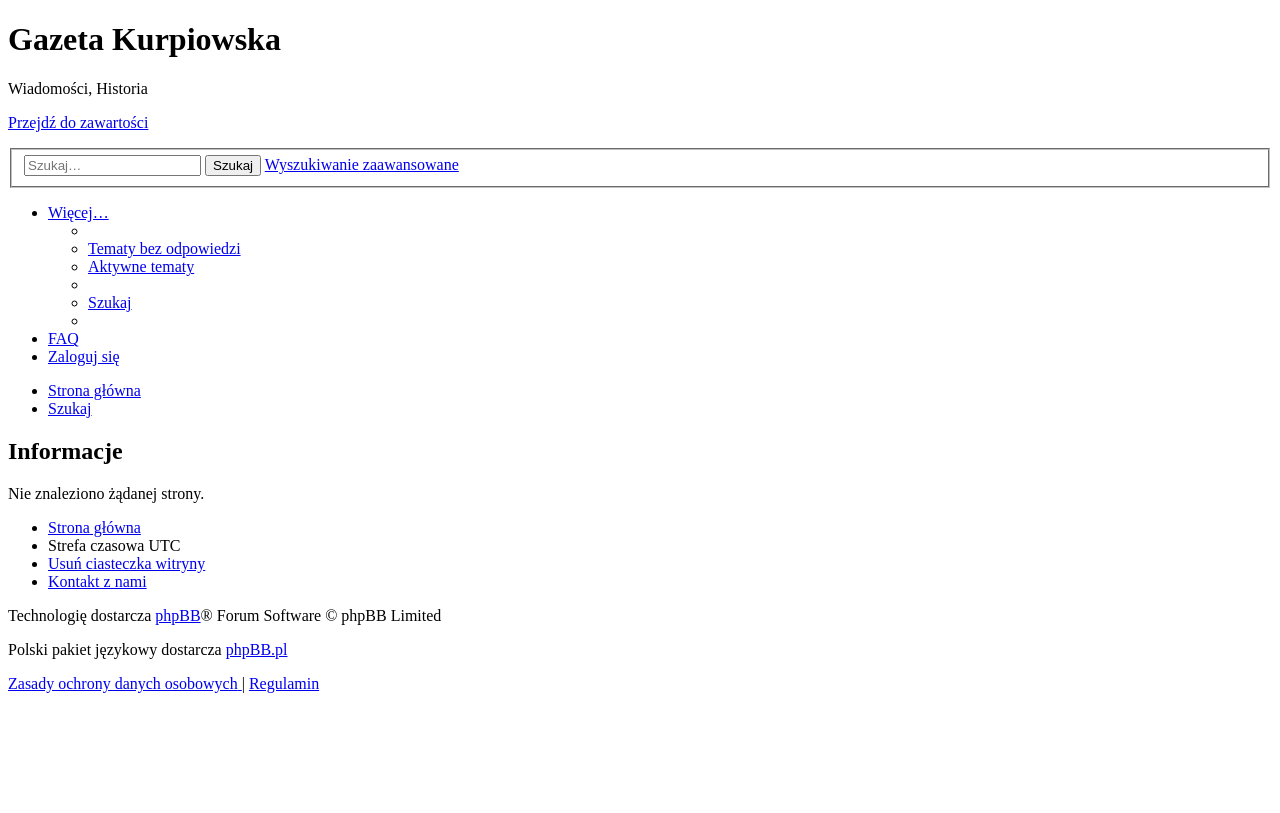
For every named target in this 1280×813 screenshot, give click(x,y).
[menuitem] (164, 248)
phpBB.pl (257, 649)
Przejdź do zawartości (78, 122)
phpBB (177, 615)
